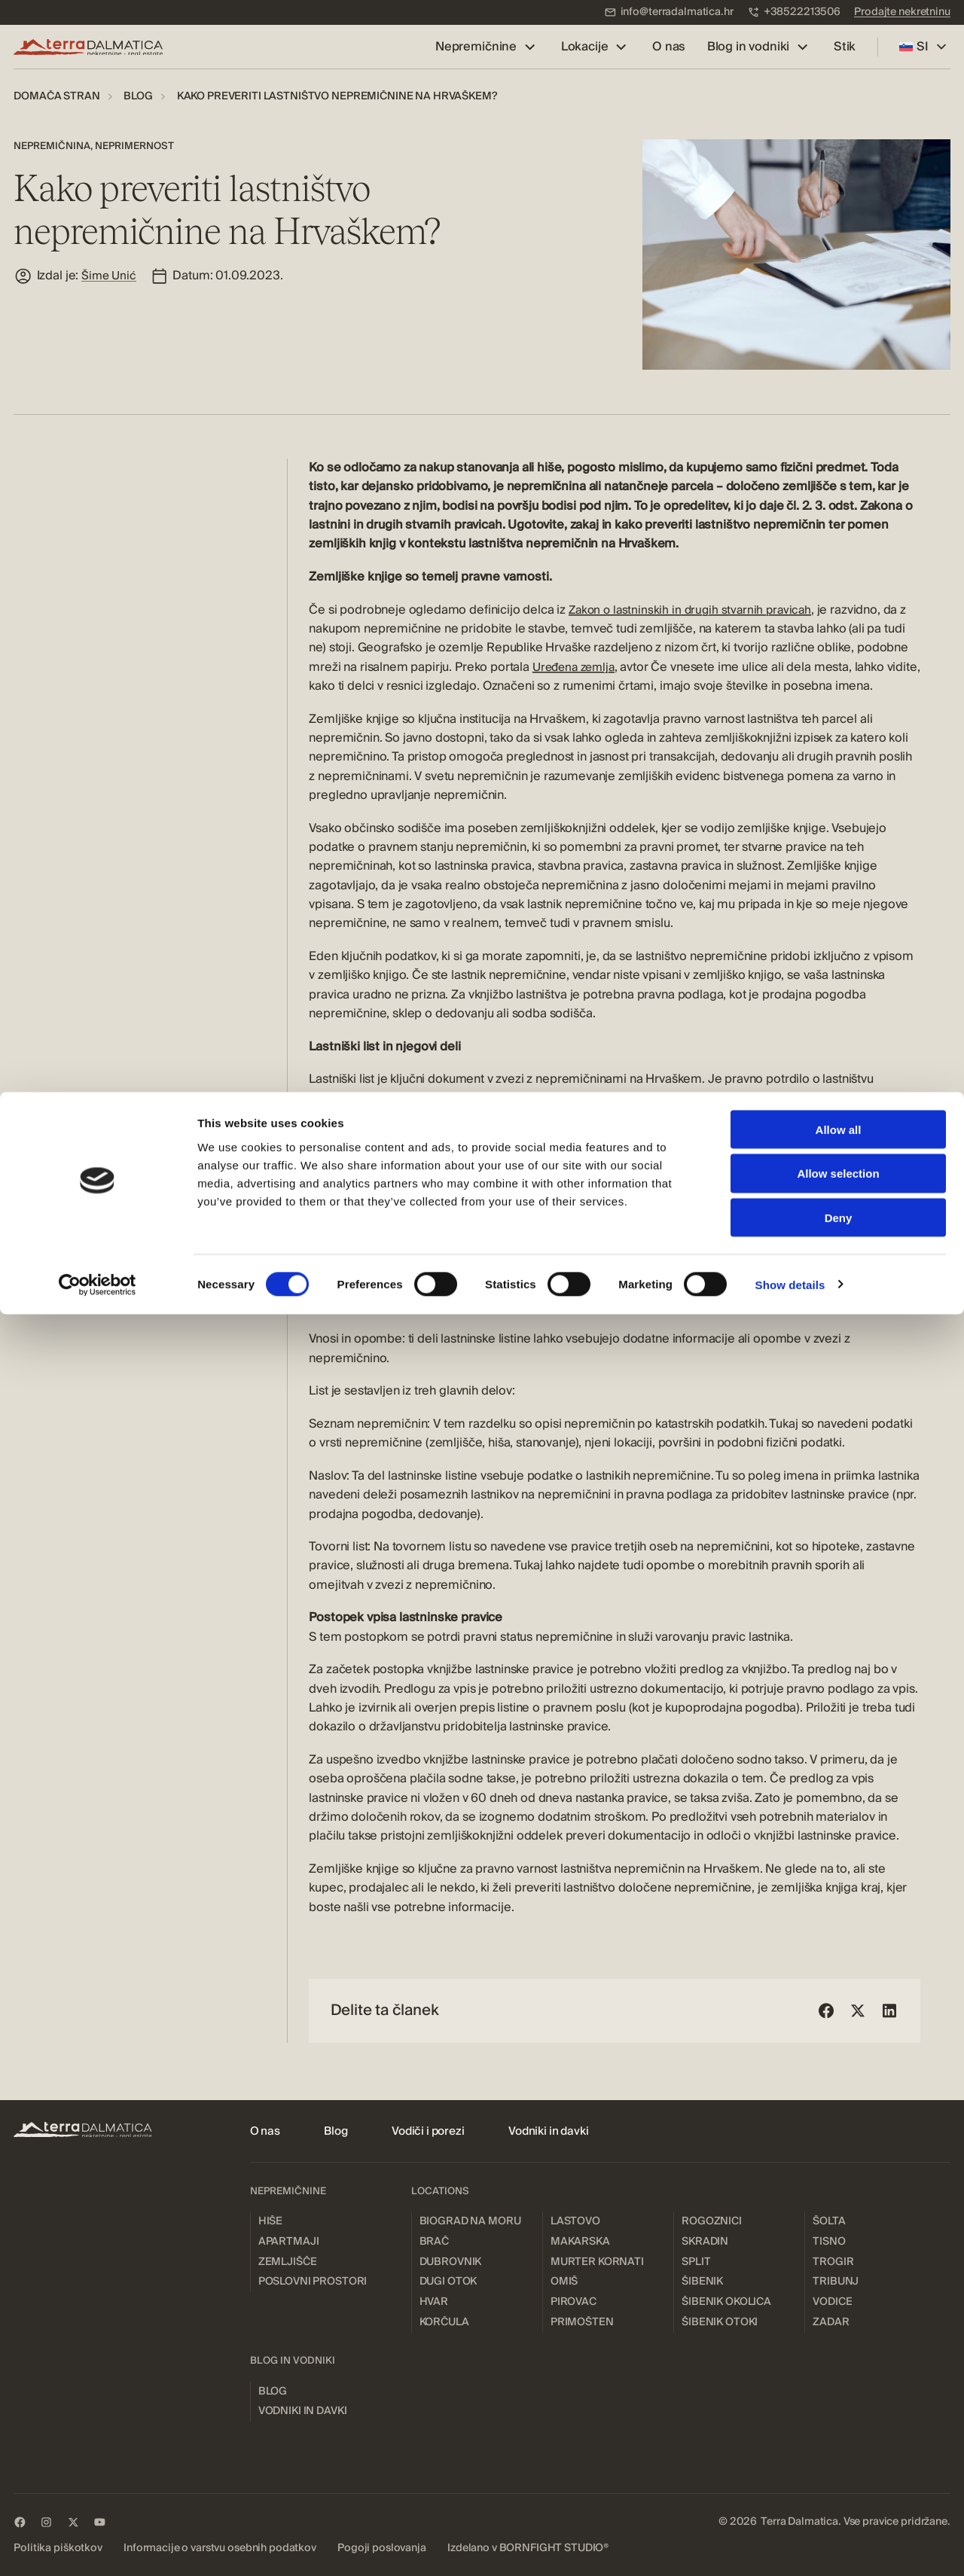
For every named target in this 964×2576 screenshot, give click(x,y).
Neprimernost (134, 146)
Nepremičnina (52, 146)
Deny (839, 2480)
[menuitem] (669, 12)
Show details (790, 2546)
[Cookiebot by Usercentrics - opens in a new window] (97, 2546)
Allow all (839, 2391)
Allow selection (838, 2435)
